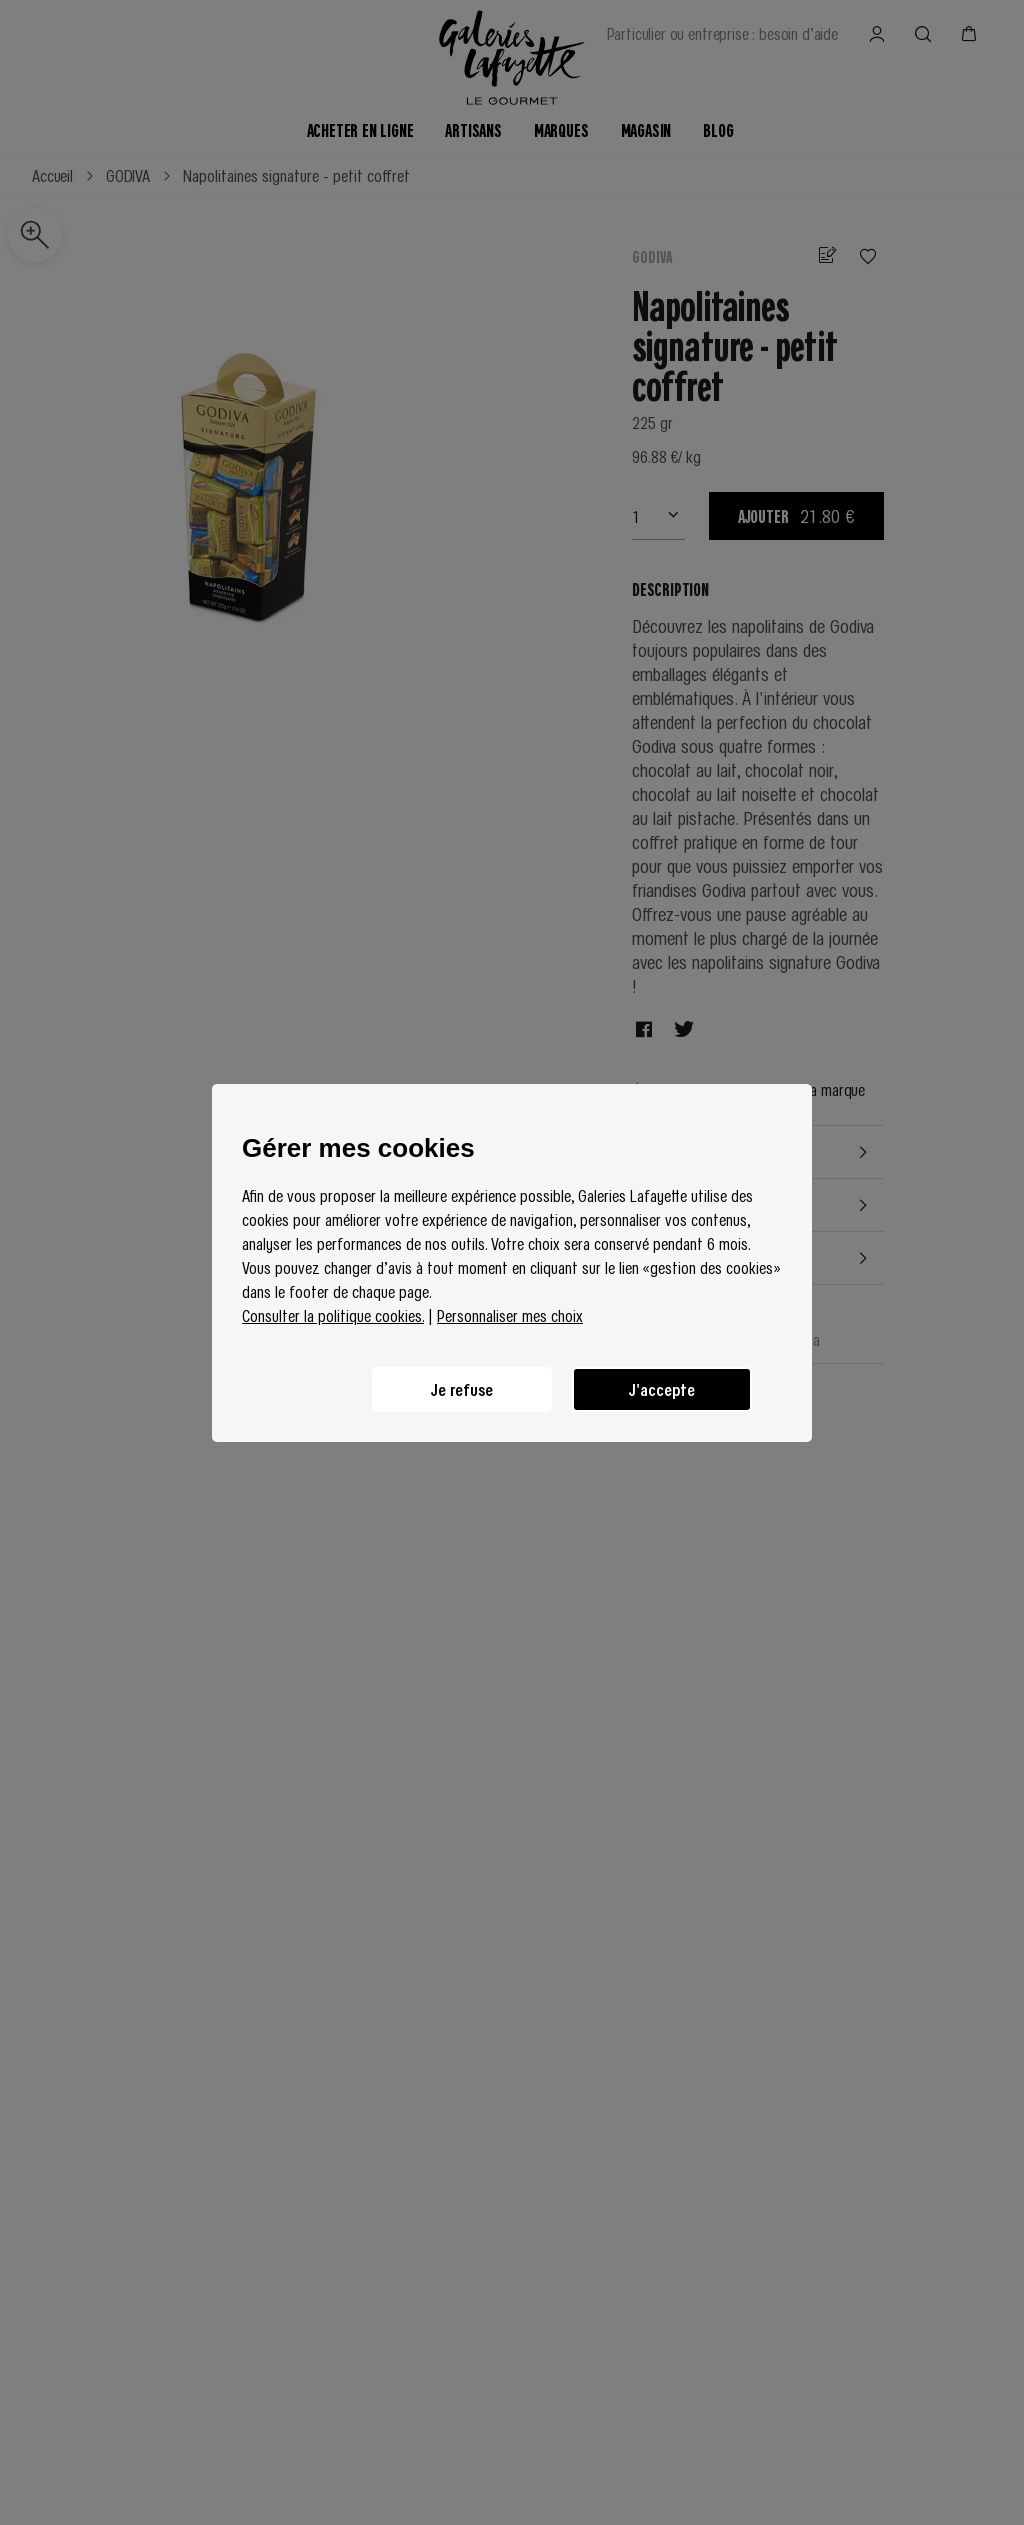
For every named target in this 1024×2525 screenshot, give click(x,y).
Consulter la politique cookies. (333, 1315)
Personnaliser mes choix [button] (510, 1315)
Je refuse (462, 1389)
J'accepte (662, 1389)
